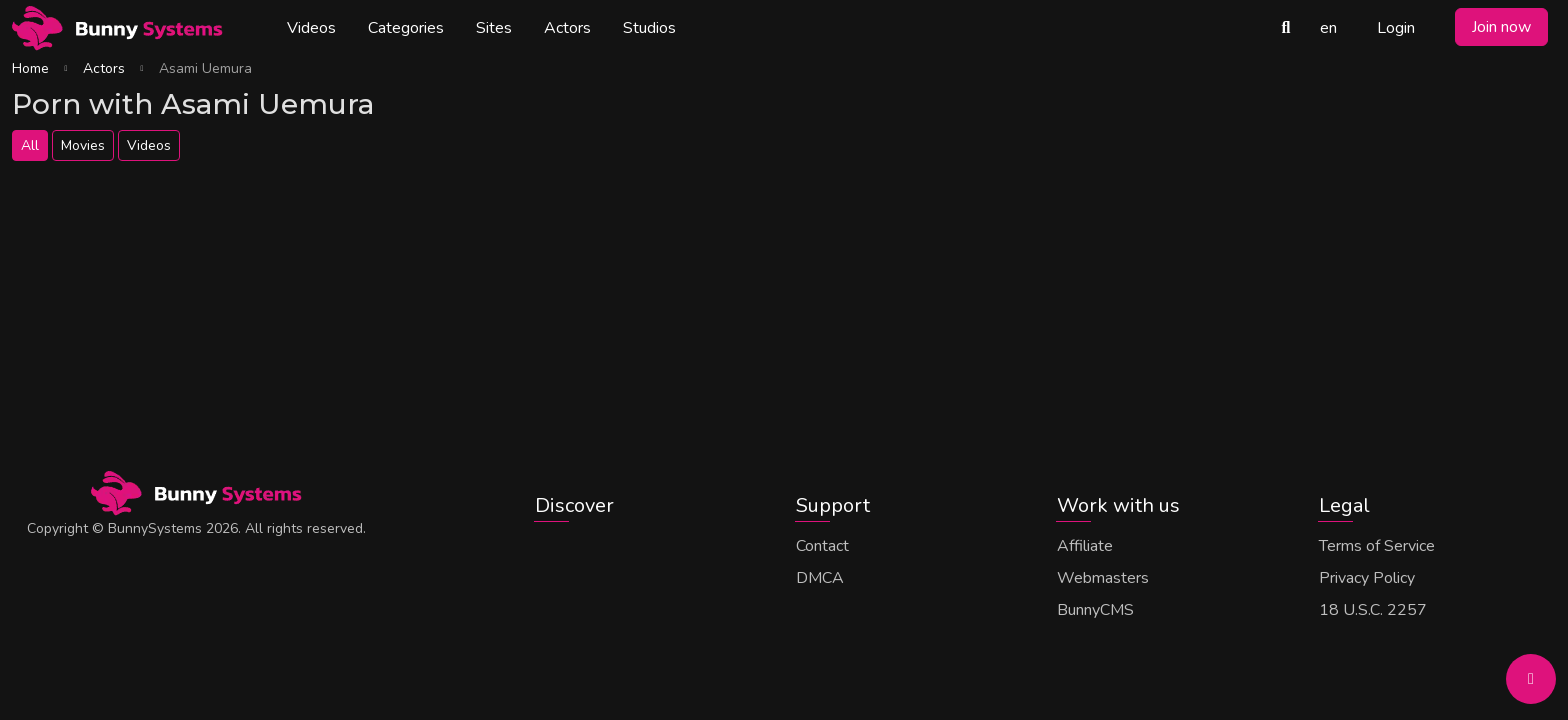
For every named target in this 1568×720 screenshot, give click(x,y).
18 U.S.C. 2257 (1373, 610)
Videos (311, 28)
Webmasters (1103, 578)
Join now (1501, 27)
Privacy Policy (1367, 578)
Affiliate (1085, 546)
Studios (649, 28)
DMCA (820, 578)
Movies (83, 145)
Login (1396, 28)
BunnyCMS (1095, 610)
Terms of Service (1377, 546)
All (30, 145)
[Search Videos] (1286, 28)
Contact (822, 546)
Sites (494, 28)
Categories (406, 28)
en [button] (1328, 28)
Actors (567, 28)
